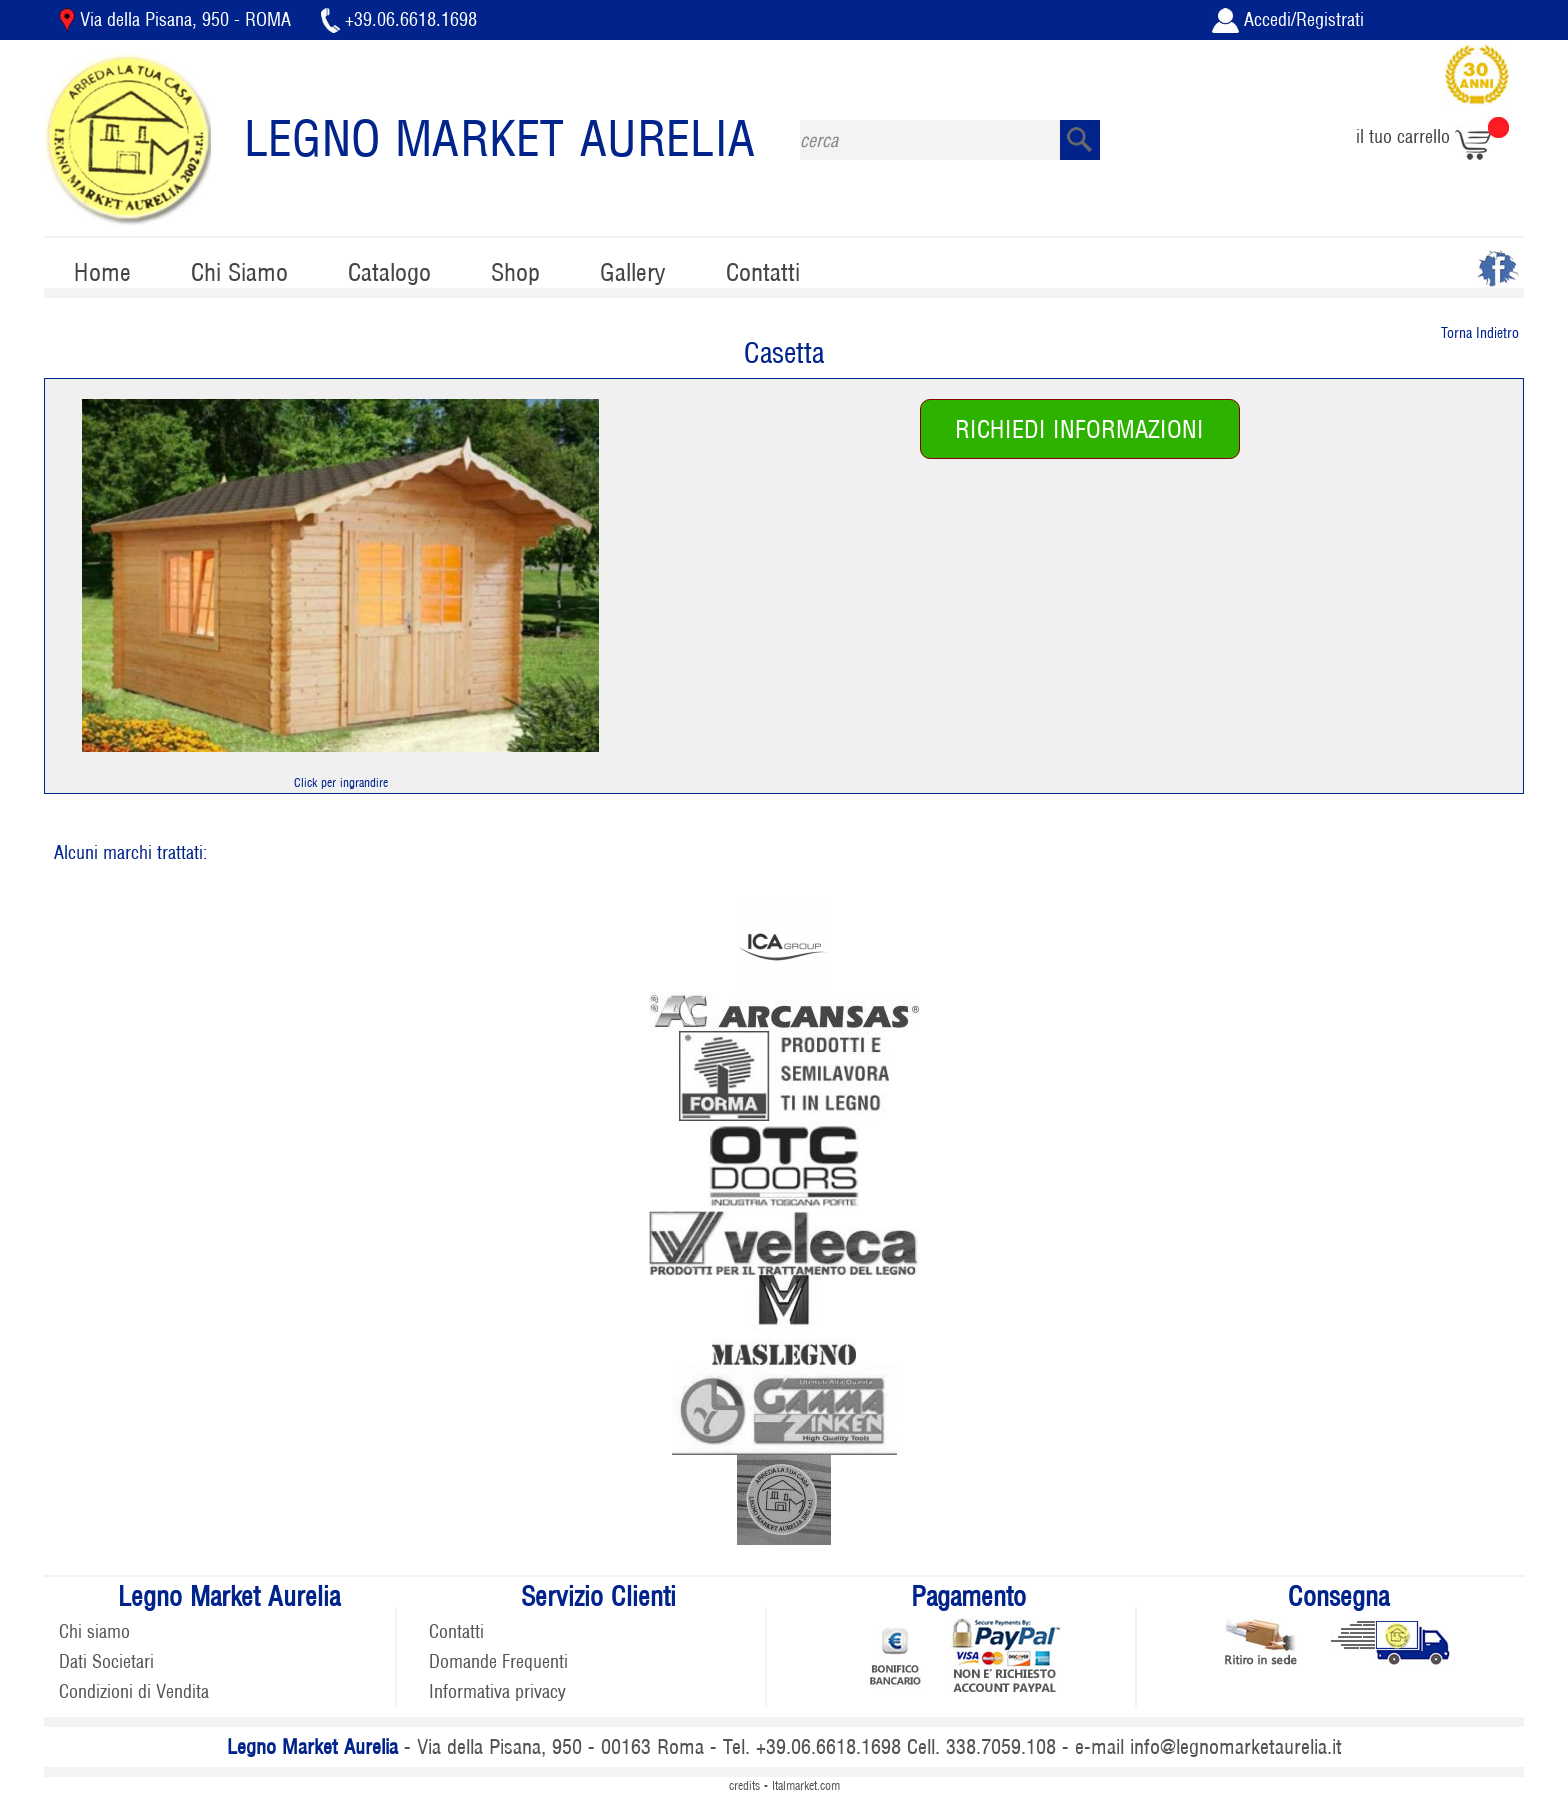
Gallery (633, 272)
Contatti (763, 272)
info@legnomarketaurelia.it (1236, 1747)
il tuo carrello (1432, 136)
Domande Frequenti (498, 1661)
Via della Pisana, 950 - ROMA (177, 19)
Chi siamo (94, 1631)
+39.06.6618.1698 (399, 19)
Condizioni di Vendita (134, 1691)
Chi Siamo (239, 272)
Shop (515, 272)
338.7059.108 (1001, 1747)
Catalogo (389, 272)
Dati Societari (106, 1661)
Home (102, 272)
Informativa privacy (497, 1691)
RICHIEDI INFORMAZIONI (1079, 429)
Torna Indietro (1480, 333)
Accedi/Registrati (1288, 19)
